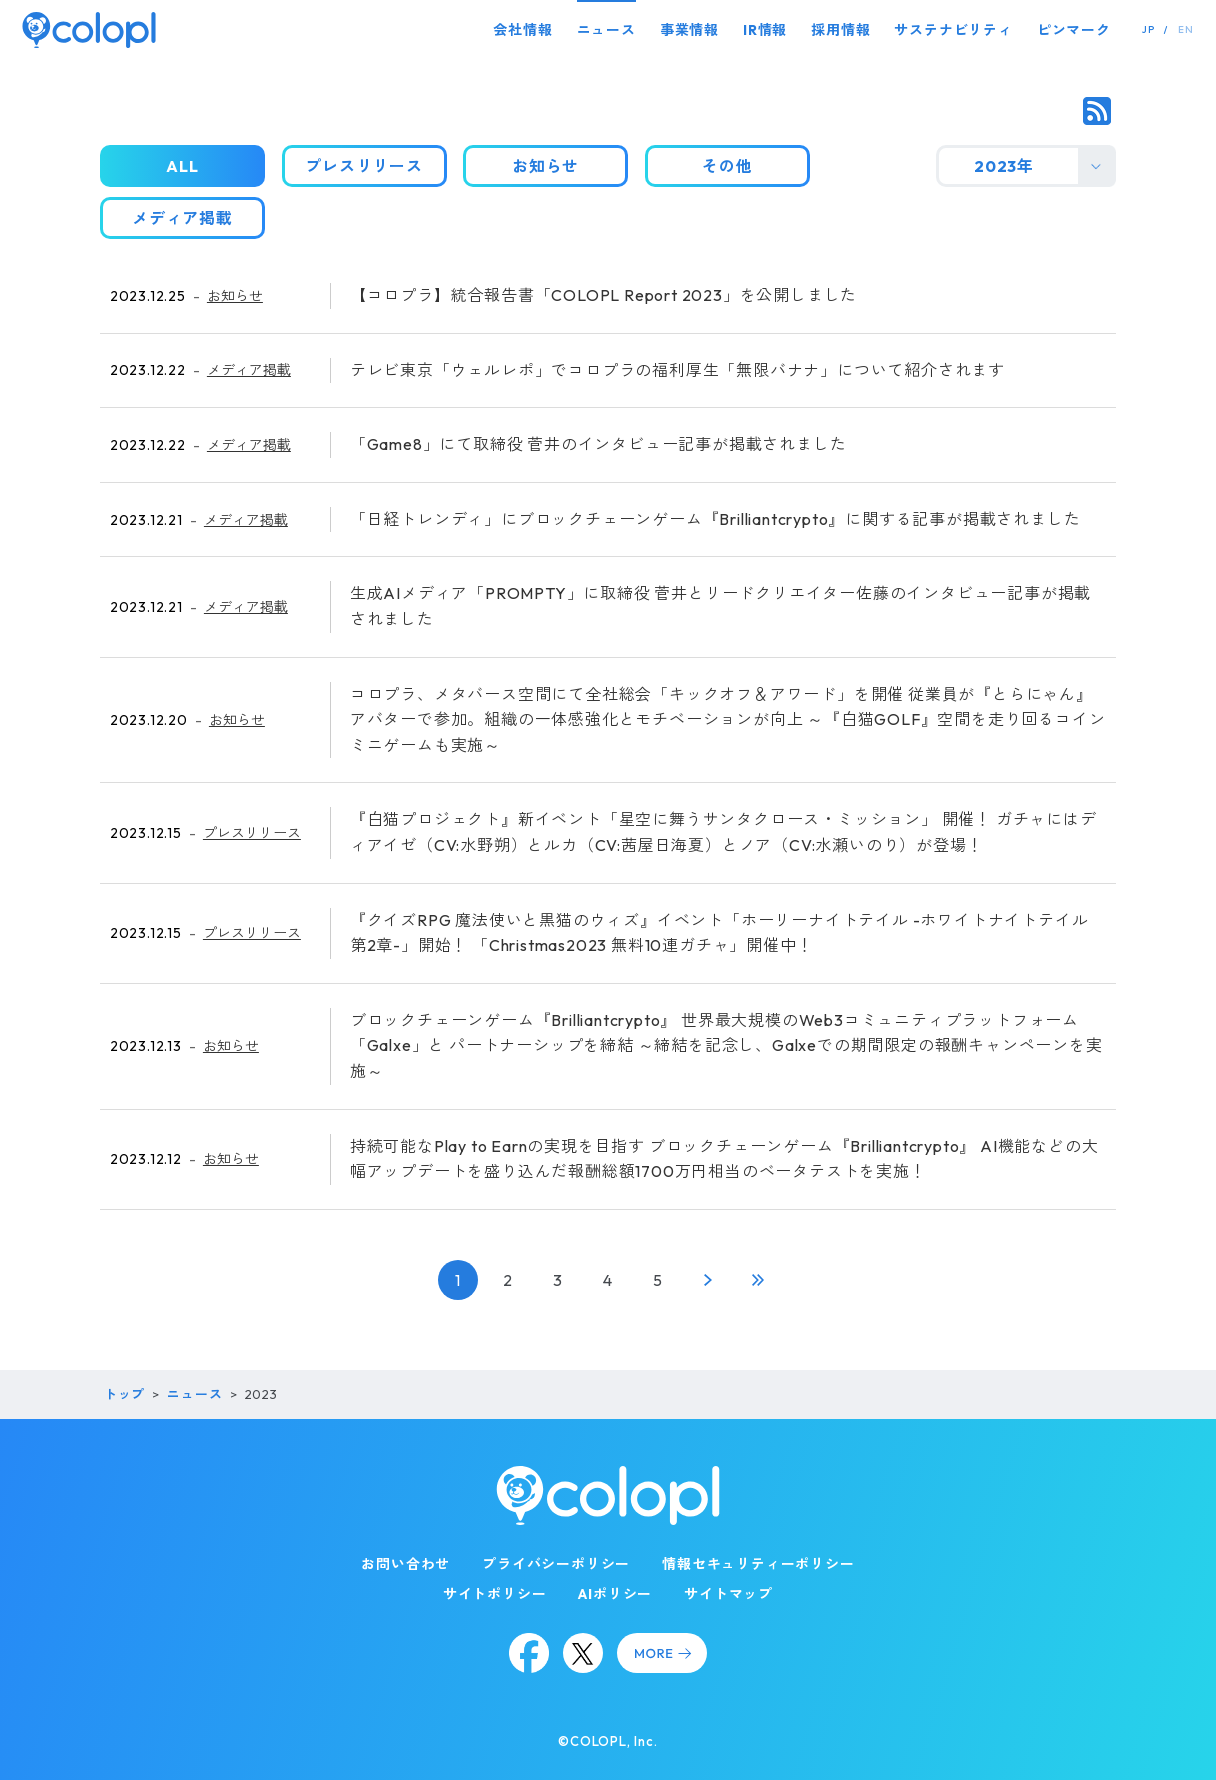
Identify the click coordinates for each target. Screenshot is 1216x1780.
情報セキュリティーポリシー (758, 1564)
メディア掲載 (249, 370)
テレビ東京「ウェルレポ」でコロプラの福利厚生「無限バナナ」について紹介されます (677, 370)
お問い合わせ (405, 1564)
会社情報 (522, 30)
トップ (124, 1394)
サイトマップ (728, 1594)
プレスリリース (252, 833)
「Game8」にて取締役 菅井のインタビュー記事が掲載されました (598, 444)
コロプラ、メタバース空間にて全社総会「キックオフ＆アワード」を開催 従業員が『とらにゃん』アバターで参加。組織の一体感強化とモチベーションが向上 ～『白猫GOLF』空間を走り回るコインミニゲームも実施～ (728, 719)
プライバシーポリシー (556, 1564)
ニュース (606, 30)
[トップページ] (89, 29)
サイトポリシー (495, 1594)
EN (1186, 29)
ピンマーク (1074, 30)
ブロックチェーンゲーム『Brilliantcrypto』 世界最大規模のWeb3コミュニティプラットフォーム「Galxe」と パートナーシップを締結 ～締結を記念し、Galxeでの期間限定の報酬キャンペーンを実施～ (726, 1045)
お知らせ (235, 296)
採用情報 (840, 30)
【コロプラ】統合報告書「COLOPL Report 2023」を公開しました (603, 295)
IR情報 (765, 30)
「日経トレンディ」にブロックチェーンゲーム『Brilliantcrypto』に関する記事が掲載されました (715, 519)
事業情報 (689, 30)
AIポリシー (615, 1594)
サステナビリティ (953, 30)
